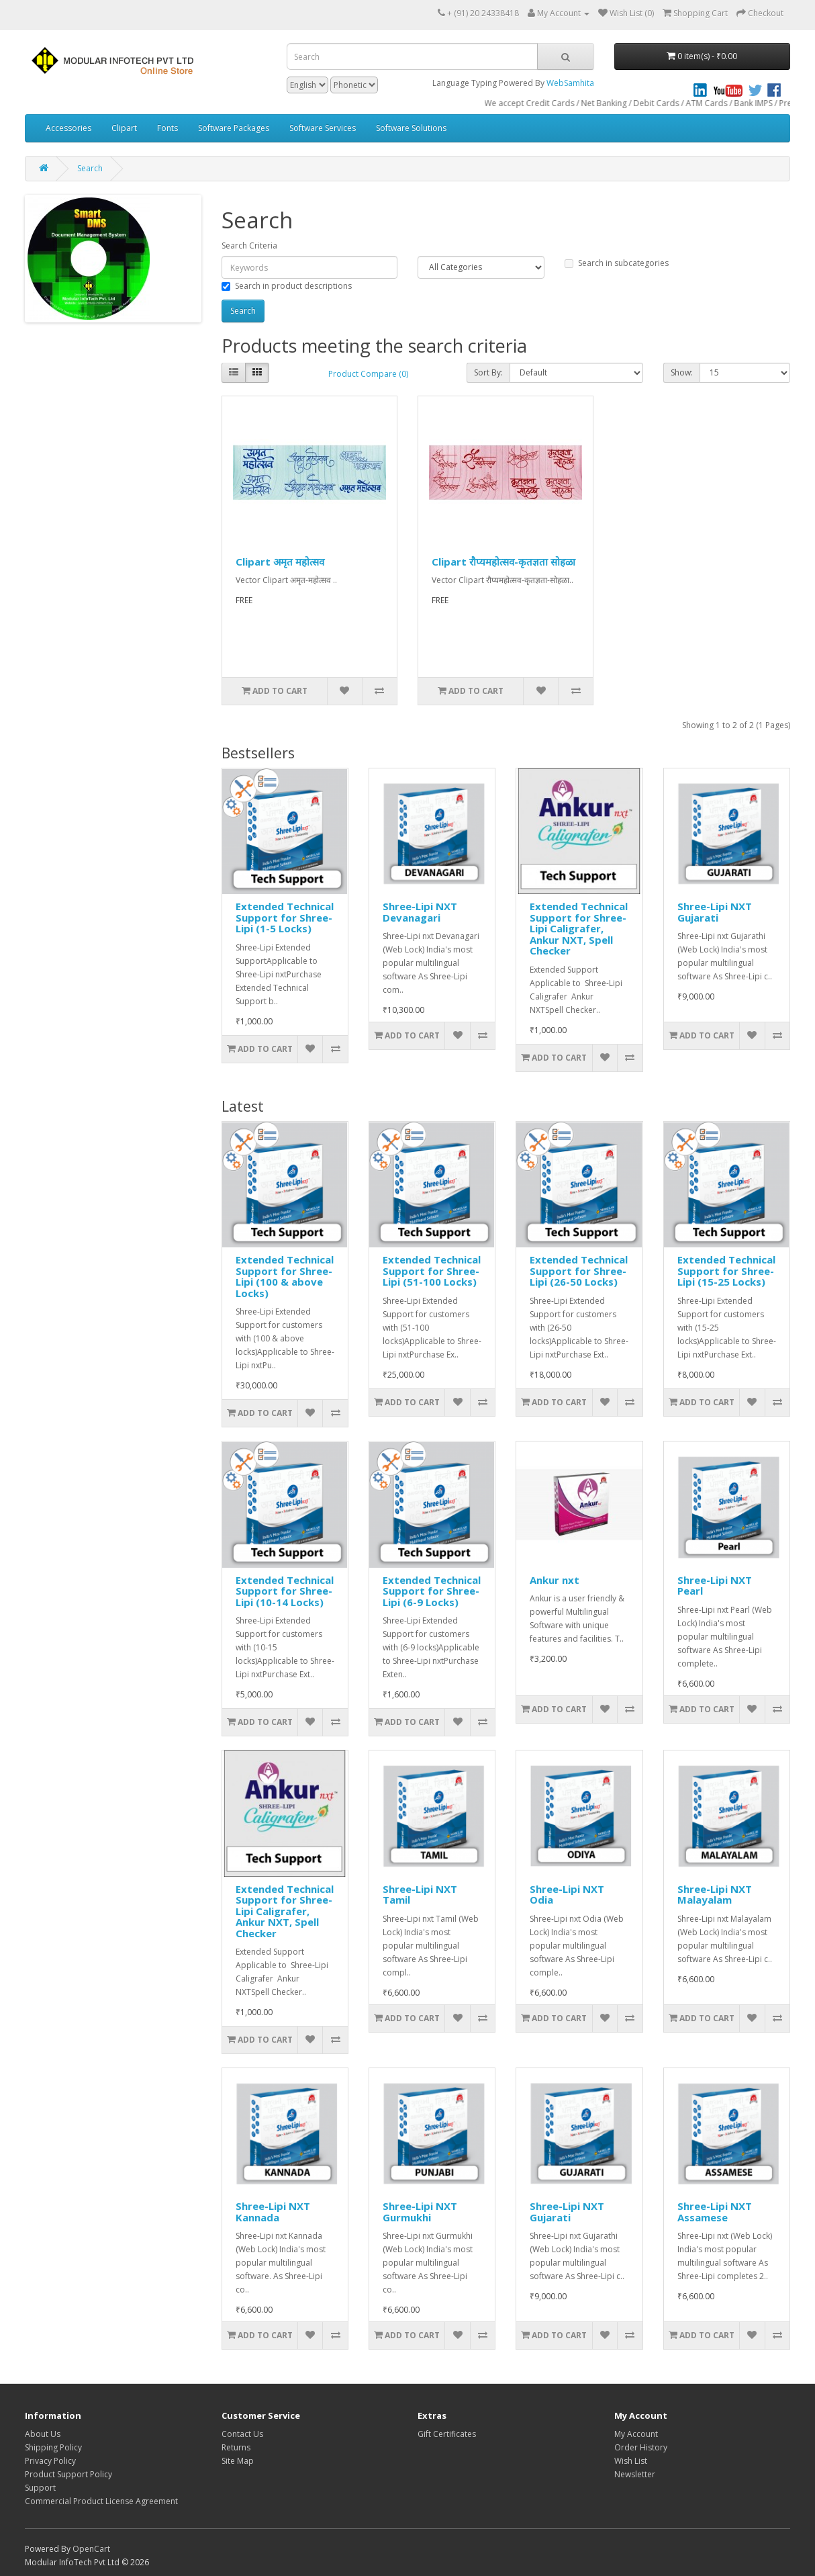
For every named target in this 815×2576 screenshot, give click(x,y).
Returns (236, 2447)
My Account (636, 2434)
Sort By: (488, 372)
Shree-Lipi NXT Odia (567, 1894)
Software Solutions (411, 128)
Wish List (630, 2461)
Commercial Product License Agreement (101, 2501)
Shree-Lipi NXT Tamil (420, 1894)
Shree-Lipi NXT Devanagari (420, 911)
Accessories (68, 128)
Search (90, 168)
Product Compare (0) (368, 374)
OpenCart (91, 2549)
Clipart (124, 128)
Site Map (238, 2461)
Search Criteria (249, 245)
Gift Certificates (447, 2434)
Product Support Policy (68, 2474)
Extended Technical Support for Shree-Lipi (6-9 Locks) (432, 1591)
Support (40, 2487)
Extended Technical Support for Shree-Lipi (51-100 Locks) (432, 1270)
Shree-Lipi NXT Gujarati (714, 911)
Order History (640, 2447)
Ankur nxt (554, 1580)
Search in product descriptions (287, 286)
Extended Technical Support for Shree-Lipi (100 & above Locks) (285, 1276)
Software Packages (233, 128)
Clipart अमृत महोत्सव (280, 561)
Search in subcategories (617, 263)
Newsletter (634, 2474)
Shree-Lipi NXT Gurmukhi (420, 2211)
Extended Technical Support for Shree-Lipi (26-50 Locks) (579, 1270)
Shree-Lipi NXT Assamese (714, 2211)
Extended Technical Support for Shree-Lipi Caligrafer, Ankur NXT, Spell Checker (579, 928)
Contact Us (242, 2434)
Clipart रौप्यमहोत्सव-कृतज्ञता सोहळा (503, 561)
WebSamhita (570, 83)
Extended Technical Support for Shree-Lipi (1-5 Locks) (285, 917)
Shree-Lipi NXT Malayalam (714, 1894)
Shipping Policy (53, 2447)
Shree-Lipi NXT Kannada (273, 2211)
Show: (682, 372)
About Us (42, 2434)
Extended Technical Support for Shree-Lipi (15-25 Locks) (726, 1270)
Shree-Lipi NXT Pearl (714, 1585)
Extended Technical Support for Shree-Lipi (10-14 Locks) (285, 1591)
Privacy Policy (50, 2461)
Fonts (167, 128)
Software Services (322, 128)
